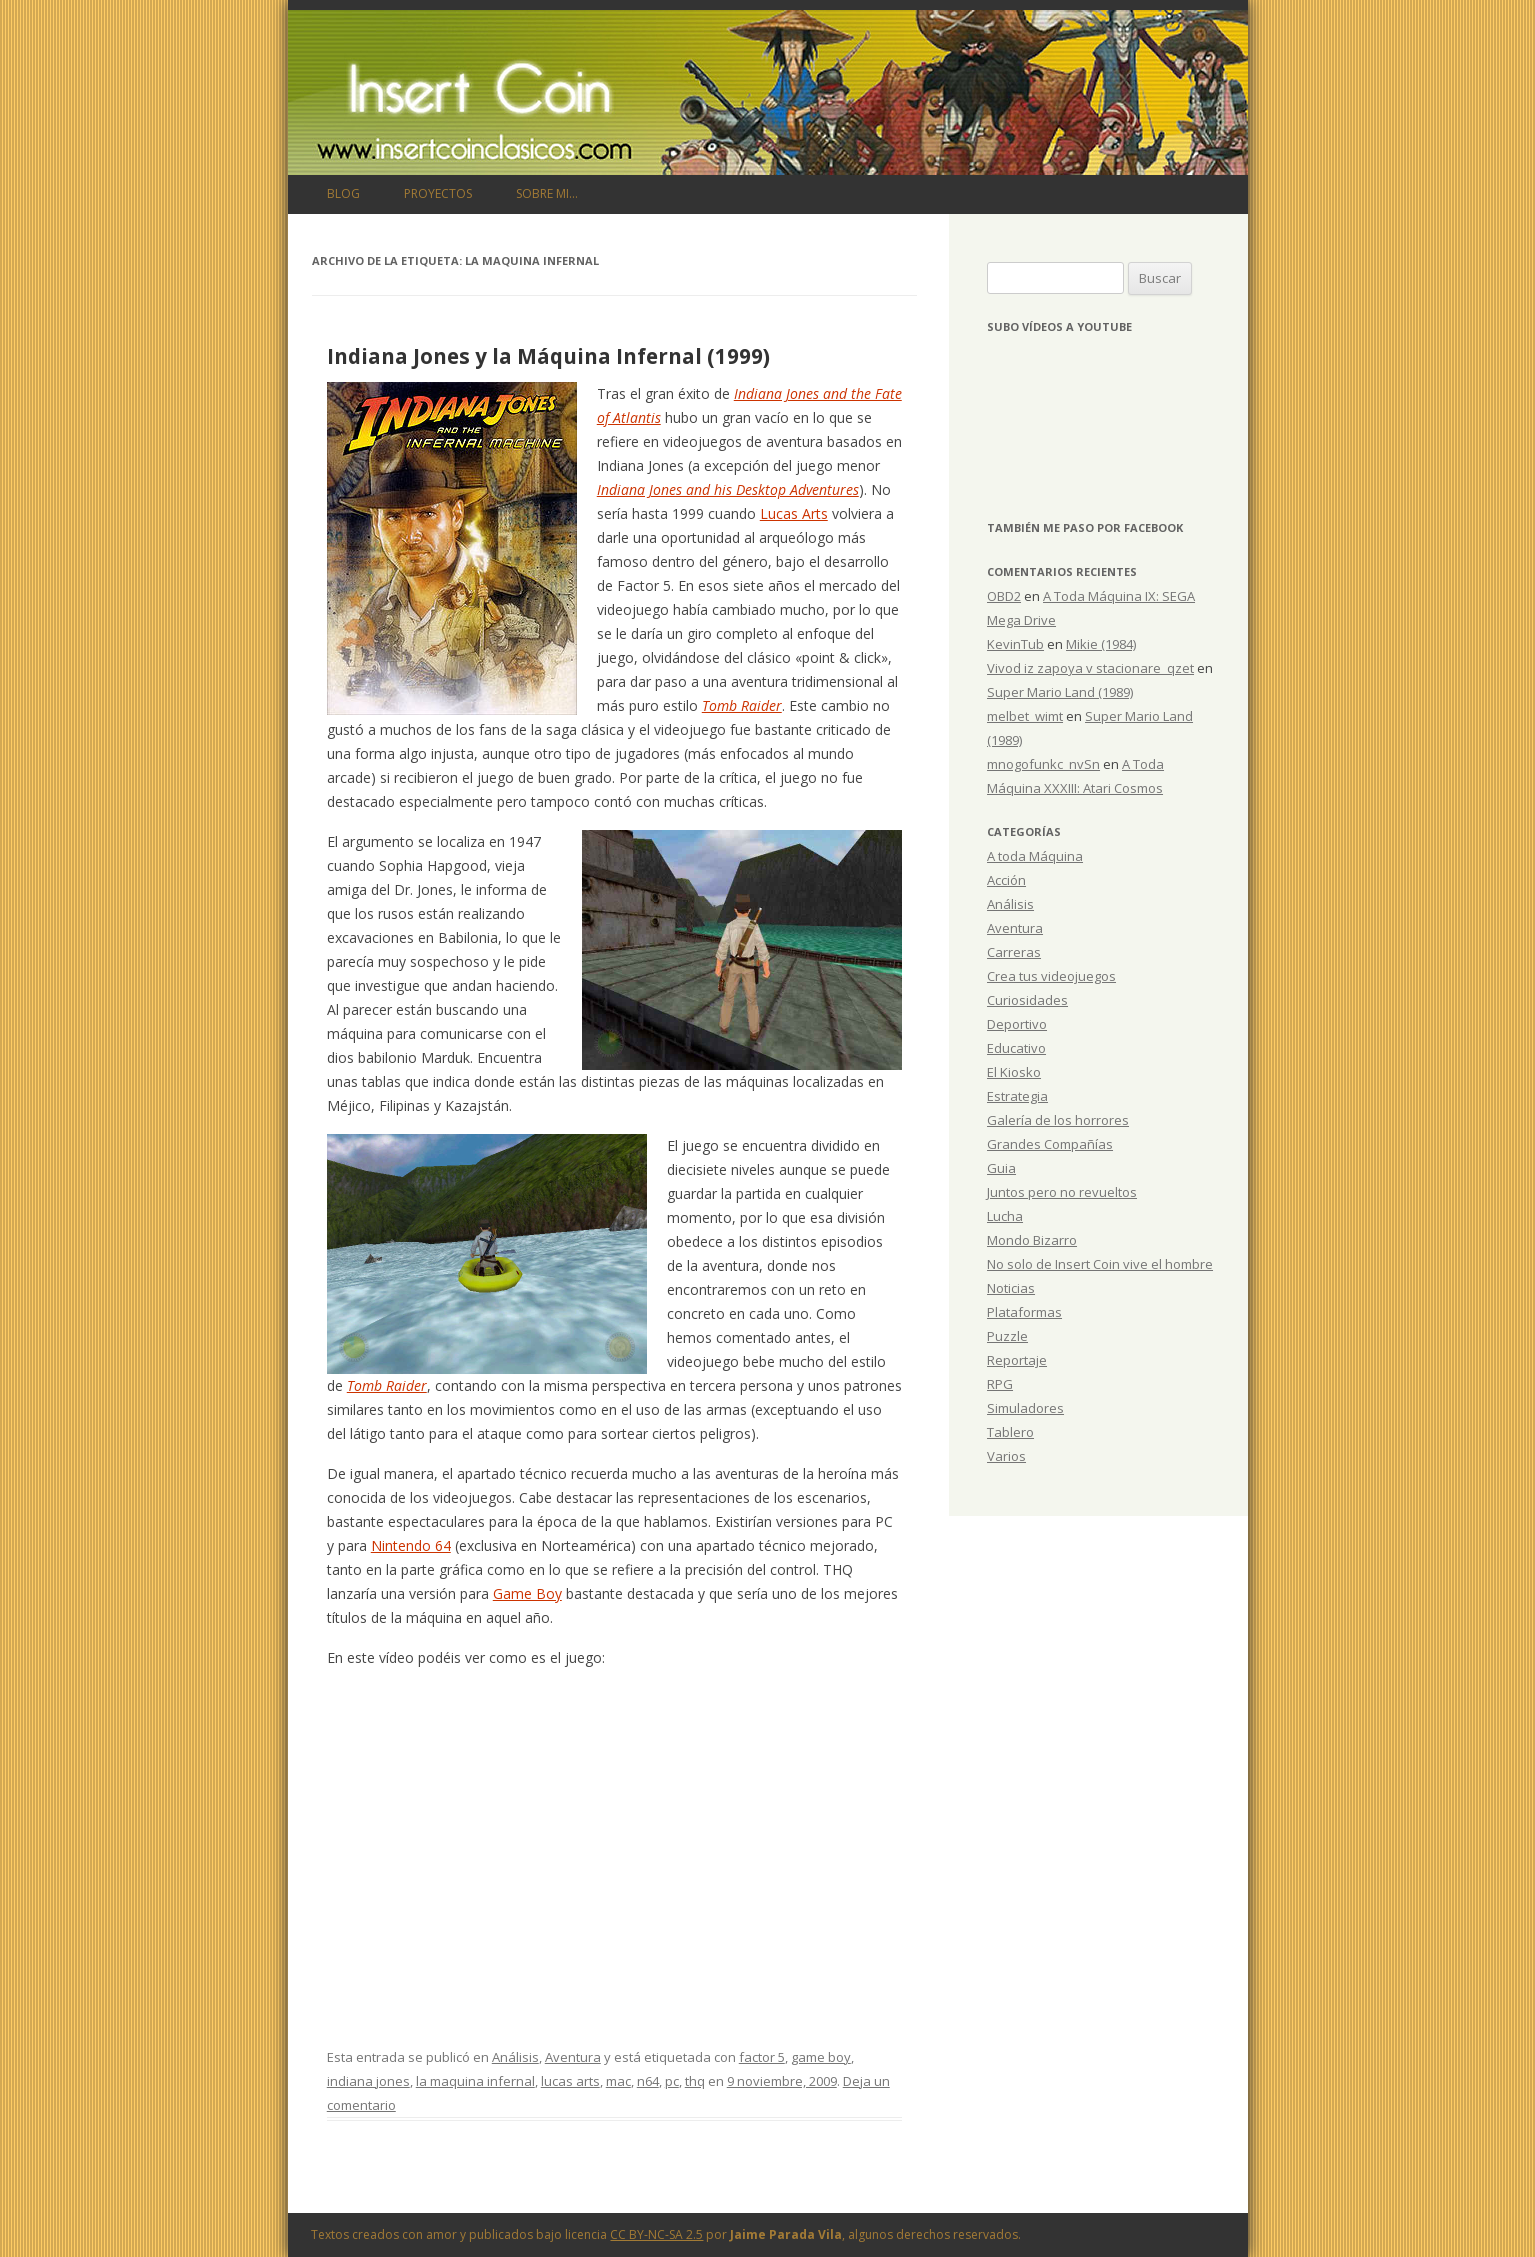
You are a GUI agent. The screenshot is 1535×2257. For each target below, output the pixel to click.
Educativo (1016, 1048)
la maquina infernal (475, 2081)
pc (672, 2081)
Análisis (515, 2057)
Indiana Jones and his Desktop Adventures (728, 489)
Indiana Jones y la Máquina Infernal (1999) (548, 356)
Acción (1006, 880)
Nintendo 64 (411, 1545)
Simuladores (1025, 1408)
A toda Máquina (1035, 856)
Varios (1006, 1456)
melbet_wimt (1025, 716)
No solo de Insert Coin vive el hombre (1100, 1264)
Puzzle (1007, 1336)
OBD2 (1004, 596)
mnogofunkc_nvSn (1043, 764)
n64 (648, 2081)
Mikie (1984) (1101, 644)
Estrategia (1017, 1096)
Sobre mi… (547, 193)
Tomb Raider (742, 705)
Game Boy (527, 1593)
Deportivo (1017, 1024)
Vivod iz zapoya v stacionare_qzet (1090, 668)
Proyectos (438, 193)
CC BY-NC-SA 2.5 (656, 2234)
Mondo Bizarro (1032, 1240)
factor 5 (762, 2057)
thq (695, 2081)
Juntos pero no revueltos (1062, 1192)
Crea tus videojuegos (1051, 976)
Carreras (1014, 952)
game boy (821, 2057)
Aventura (573, 2057)
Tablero (1010, 1432)
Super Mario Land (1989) (1060, 692)
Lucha (1005, 1216)
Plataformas (1024, 1312)
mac (618, 2081)
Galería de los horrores (1058, 1120)
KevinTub (1015, 644)
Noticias (1011, 1288)
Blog (343, 193)
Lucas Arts (794, 513)
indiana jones (368, 2081)
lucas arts (570, 2081)
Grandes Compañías (1050, 1144)
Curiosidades (1027, 1000)
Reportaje (1017, 1360)
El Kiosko (1014, 1072)
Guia (1001, 1168)
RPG (1000, 1384)
